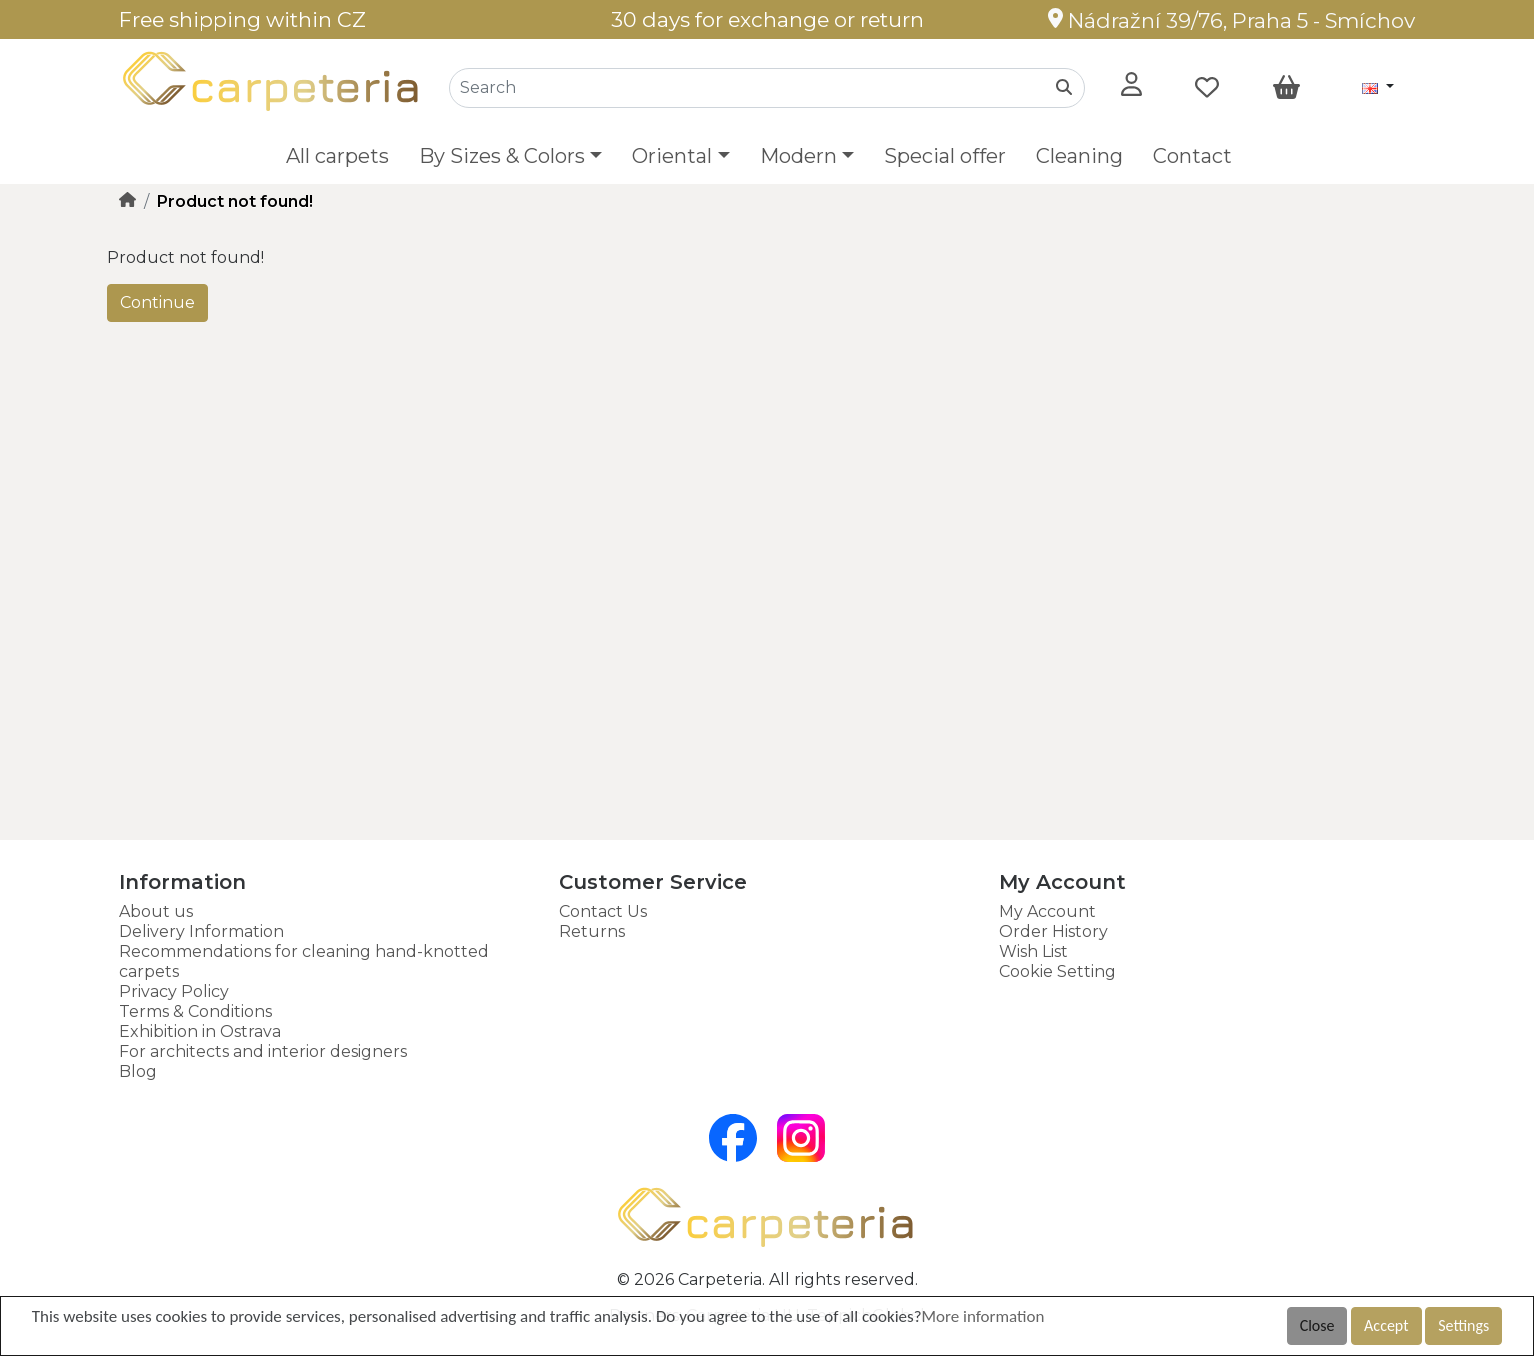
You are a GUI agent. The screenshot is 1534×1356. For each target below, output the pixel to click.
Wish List (1033, 951)
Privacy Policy (174, 991)
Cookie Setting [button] (1057, 971)
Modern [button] (798, 156)
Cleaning (1079, 156)
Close (1317, 1325)
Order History (1053, 931)
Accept (1386, 1325)
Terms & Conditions (195, 1011)
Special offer (945, 156)
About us (156, 911)
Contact (1192, 156)
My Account (1047, 911)
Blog (138, 1071)
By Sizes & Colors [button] (502, 156)
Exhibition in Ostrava (200, 1031)
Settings (1463, 1325)
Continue (157, 302)
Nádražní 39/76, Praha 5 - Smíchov (1231, 20)
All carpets (337, 156)
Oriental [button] (672, 156)
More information (983, 1316)
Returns (592, 931)
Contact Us (603, 911)
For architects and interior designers (263, 1051)
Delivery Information (201, 931)
